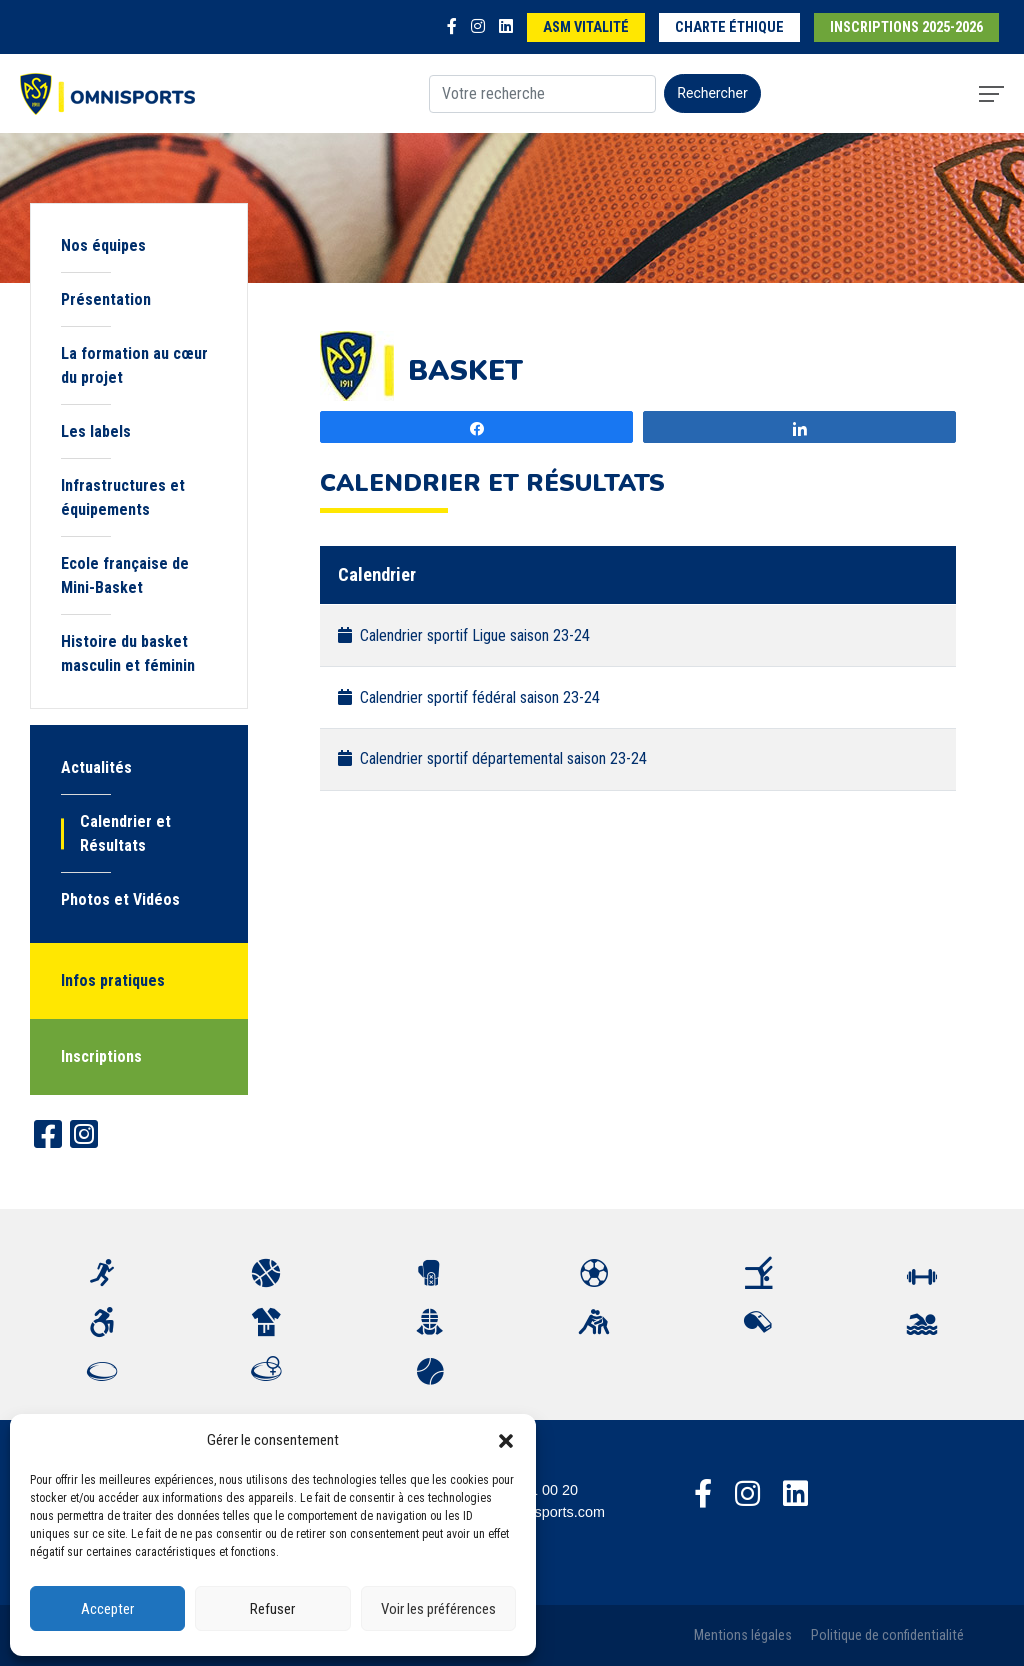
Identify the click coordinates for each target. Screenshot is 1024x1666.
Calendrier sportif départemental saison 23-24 (492, 758)
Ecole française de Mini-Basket (125, 575)
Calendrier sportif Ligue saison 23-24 (464, 635)
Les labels (96, 431)
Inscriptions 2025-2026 (906, 27)
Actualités (96, 767)
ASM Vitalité (586, 27)
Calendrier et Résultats (125, 833)
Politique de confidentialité (887, 1635)
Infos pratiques (113, 980)
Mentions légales (743, 1635)
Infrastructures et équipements (123, 497)
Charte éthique (729, 27)
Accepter (107, 1609)
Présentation (106, 299)
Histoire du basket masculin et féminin (128, 653)
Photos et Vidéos (120, 899)
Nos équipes (103, 245)
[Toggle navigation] (991, 94)
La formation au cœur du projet (134, 365)
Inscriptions (101, 1056)
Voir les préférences (438, 1609)
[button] (506, 1440)
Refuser (272, 1609)
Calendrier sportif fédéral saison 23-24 (469, 697)
